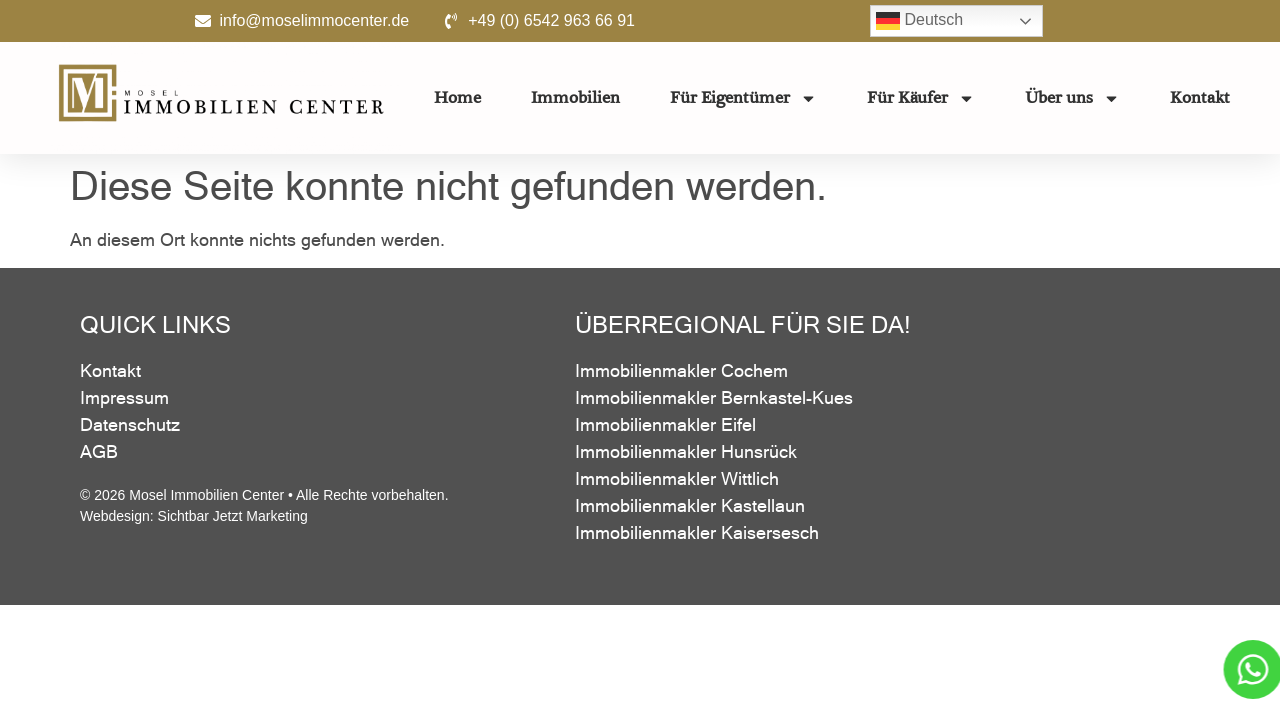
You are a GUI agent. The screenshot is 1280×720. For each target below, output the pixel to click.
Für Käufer (921, 98)
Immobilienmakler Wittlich (677, 478)
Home (457, 97)
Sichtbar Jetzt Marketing (233, 516)
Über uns (1072, 98)
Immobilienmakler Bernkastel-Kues (714, 397)
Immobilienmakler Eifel (665, 424)
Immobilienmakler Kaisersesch (697, 532)
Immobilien (575, 97)
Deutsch (919, 21)
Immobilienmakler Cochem (681, 370)
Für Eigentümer (743, 98)
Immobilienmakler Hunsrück (686, 451)
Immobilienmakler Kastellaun (690, 505)
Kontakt (1200, 97)
